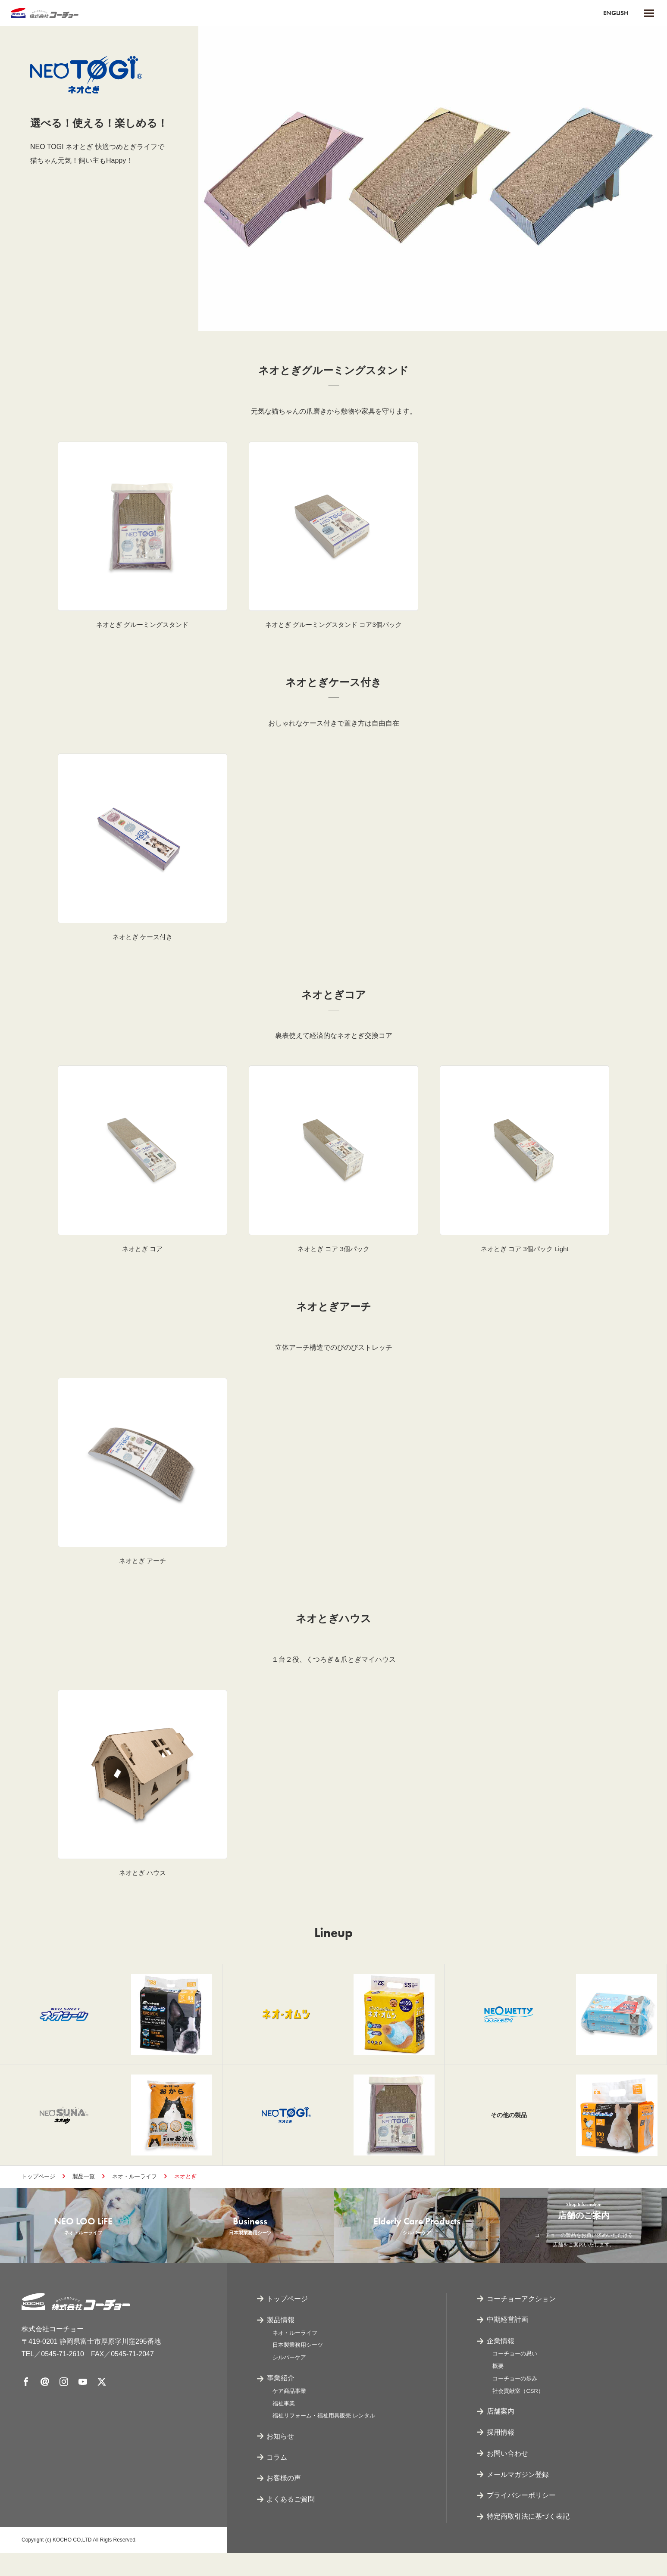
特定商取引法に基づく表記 (528, 2539)
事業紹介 (280, 2400)
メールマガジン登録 (518, 2497)
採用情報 (500, 2455)
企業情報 (500, 2363)
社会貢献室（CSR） (517, 2413)
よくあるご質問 (291, 2522)
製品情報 (280, 2342)
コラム (277, 2479)
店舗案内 (500, 2434)
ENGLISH (614, 12)
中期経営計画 (507, 2342)
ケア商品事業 (289, 2413)
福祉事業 (283, 2426)
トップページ (38, 2188)
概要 (498, 2389)
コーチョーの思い (514, 2376)
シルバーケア (289, 2380)
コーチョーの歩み (514, 2401)
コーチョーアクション (521, 2321)
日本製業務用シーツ (297, 2367)
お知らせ (280, 2459)
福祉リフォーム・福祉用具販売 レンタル (323, 2438)
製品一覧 (83, 2188)
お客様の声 (284, 2500)
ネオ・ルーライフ (134, 2188)
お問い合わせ (507, 2476)
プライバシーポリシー (521, 2518)
